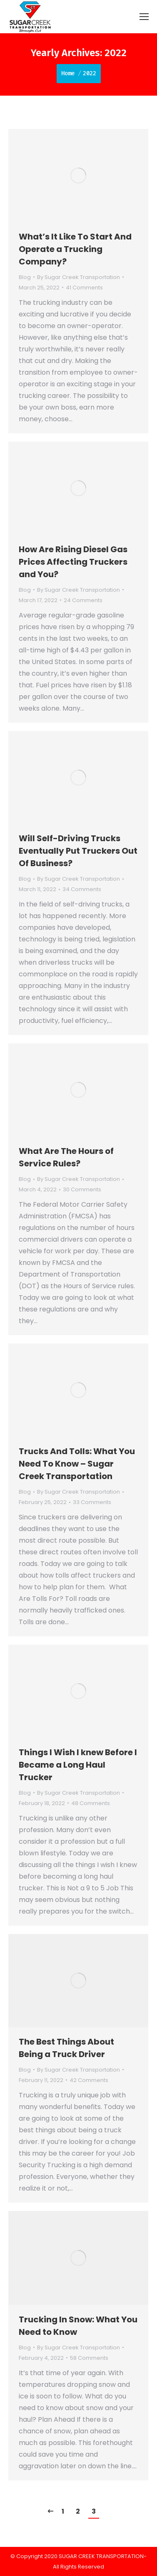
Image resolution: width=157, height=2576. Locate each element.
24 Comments (83, 600)
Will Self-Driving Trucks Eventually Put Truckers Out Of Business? (78, 850)
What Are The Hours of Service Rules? (66, 1157)
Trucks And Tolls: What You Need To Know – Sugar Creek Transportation (77, 1463)
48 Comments (90, 1803)
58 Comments (89, 2358)
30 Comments (82, 1189)
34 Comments (81, 889)
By (78, 277)
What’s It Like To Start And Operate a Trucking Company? (75, 249)
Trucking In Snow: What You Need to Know (78, 2326)
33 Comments (92, 1502)
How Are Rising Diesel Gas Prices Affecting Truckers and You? (73, 561)
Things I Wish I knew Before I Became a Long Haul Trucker (78, 1764)
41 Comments (84, 287)
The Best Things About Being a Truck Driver (66, 2048)
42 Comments (89, 2080)
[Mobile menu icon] (144, 16)
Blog (25, 277)
